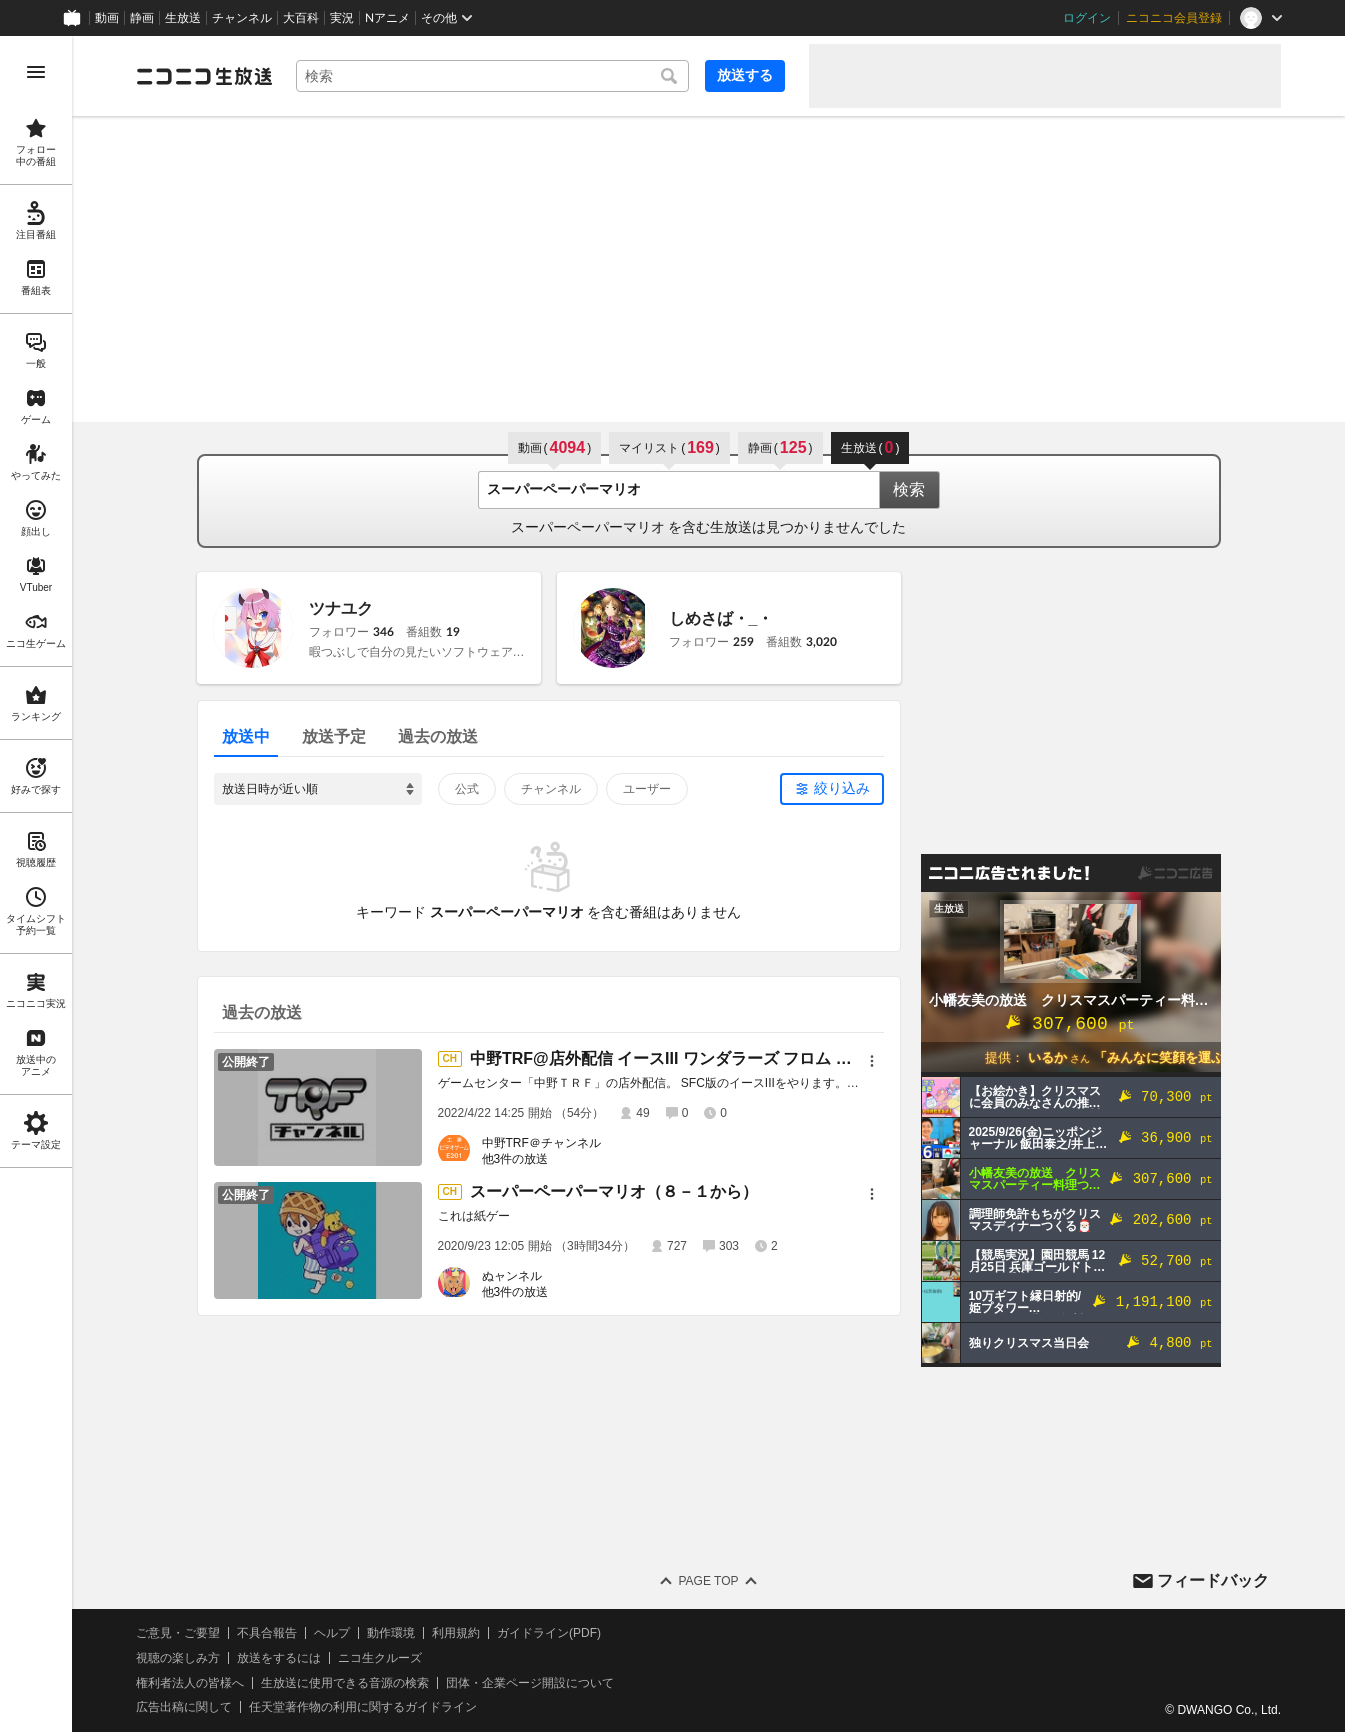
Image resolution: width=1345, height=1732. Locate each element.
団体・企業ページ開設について (530, 1683)
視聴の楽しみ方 (178, 1658)
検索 (909, 489)
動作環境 (391, 1633)
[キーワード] (492, 76)
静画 (142, 18)
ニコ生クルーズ (380, 1658)
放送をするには (279, 1658)
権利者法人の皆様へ (190, 1683)
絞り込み (842, 788)
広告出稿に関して (184, 1707)
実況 (342, 18)
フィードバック (1213, 1580)
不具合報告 (267, 1633)
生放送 (183, 18)
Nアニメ (387, 18)
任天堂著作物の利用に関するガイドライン (363, 1707)
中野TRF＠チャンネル (541, 1143)
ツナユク (341, 608)
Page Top (708, 1581)
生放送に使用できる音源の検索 (345, 1683)
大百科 (301, 18)
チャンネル (242, 18)
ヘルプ (332, 1633)
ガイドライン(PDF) (549, 1633)
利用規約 (456, 1633)
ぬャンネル (512, 1276)
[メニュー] (872, 1061)
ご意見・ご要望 (178, 1633)
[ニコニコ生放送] (204, 76)
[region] (36, 884)
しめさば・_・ (721, 618)
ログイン (1087, 18)
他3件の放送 (515, 1159)
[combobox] (492, 76)
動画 (107, 18)
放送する (745, 75)
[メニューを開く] (36, 72)
